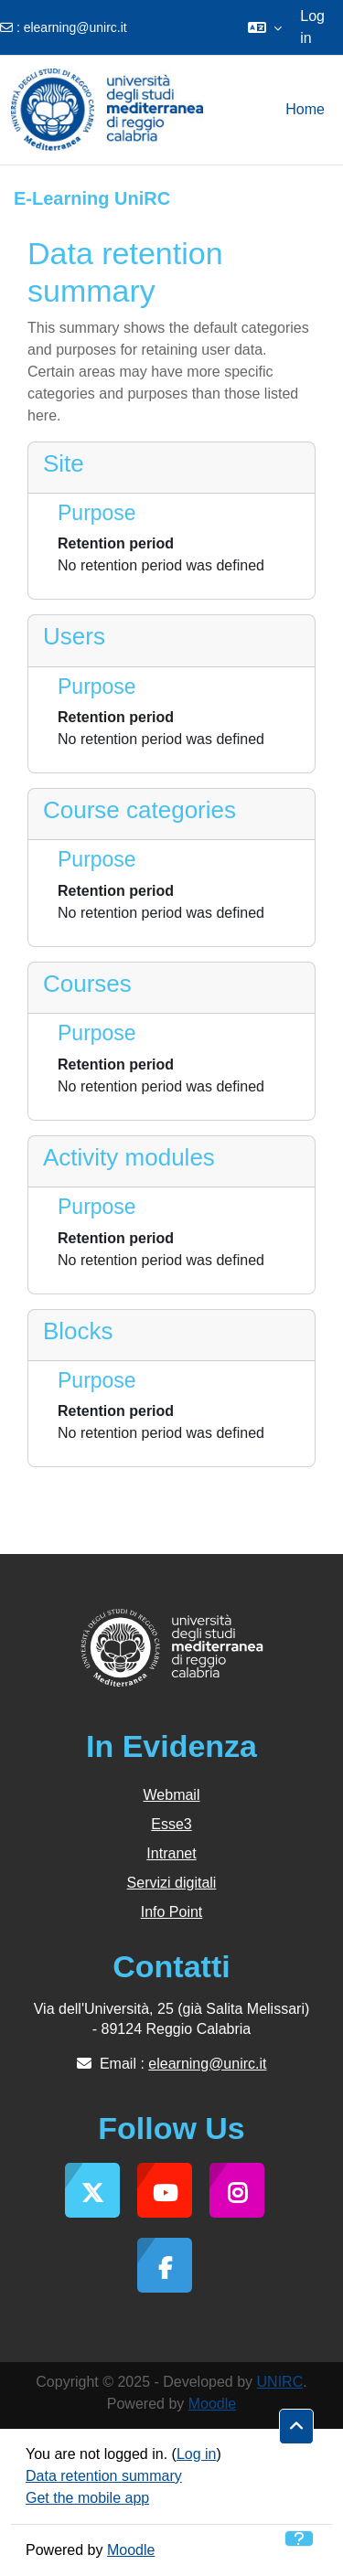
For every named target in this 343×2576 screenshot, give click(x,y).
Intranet (171, 1853)
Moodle (212, 2403)
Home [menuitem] (305, 109)
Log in (312, 27)
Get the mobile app (87, 2498)
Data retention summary (104, 2476)
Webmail (172, 1795)
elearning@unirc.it (75, 27)
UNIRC (280, 2382)
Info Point (172, 1912)
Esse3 (171, 1824)
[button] (265, 27)
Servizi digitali (172, 1882)
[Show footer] (299, 2538)
